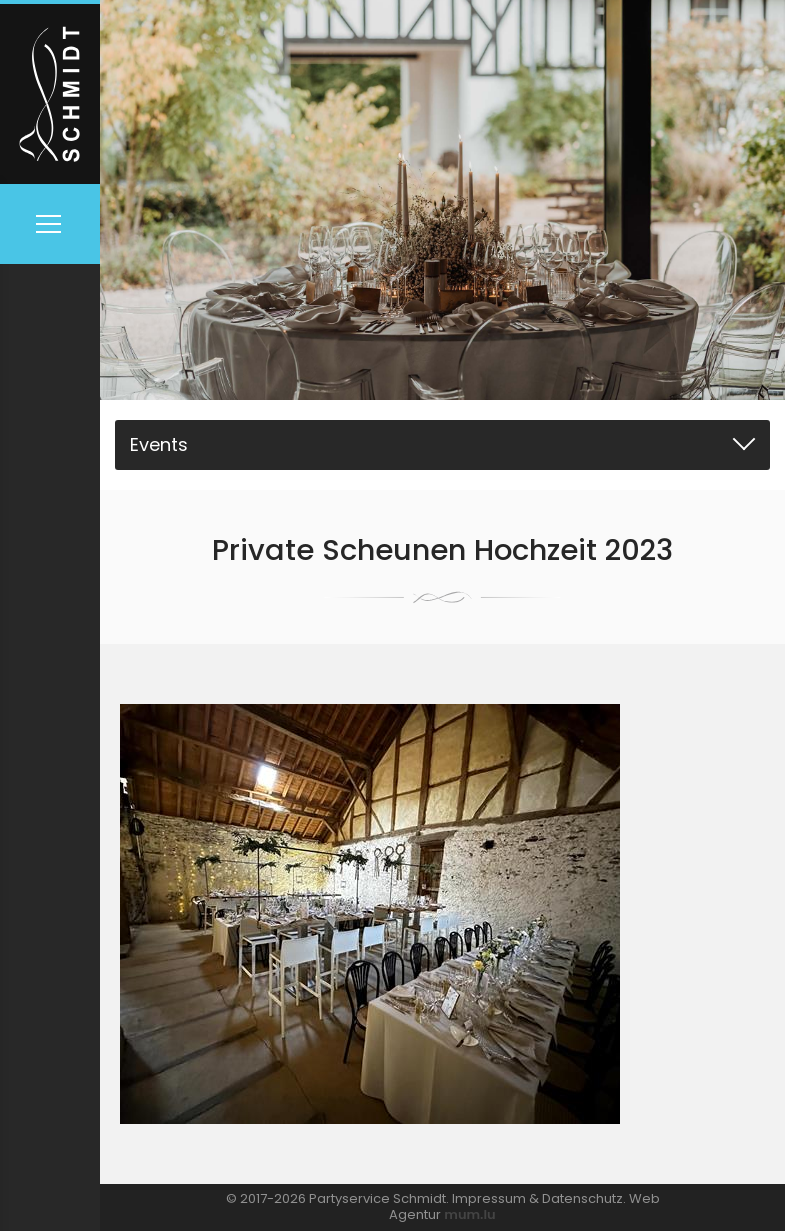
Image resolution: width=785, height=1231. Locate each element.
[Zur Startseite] (50, 92)
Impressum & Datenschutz (537, 1198)
